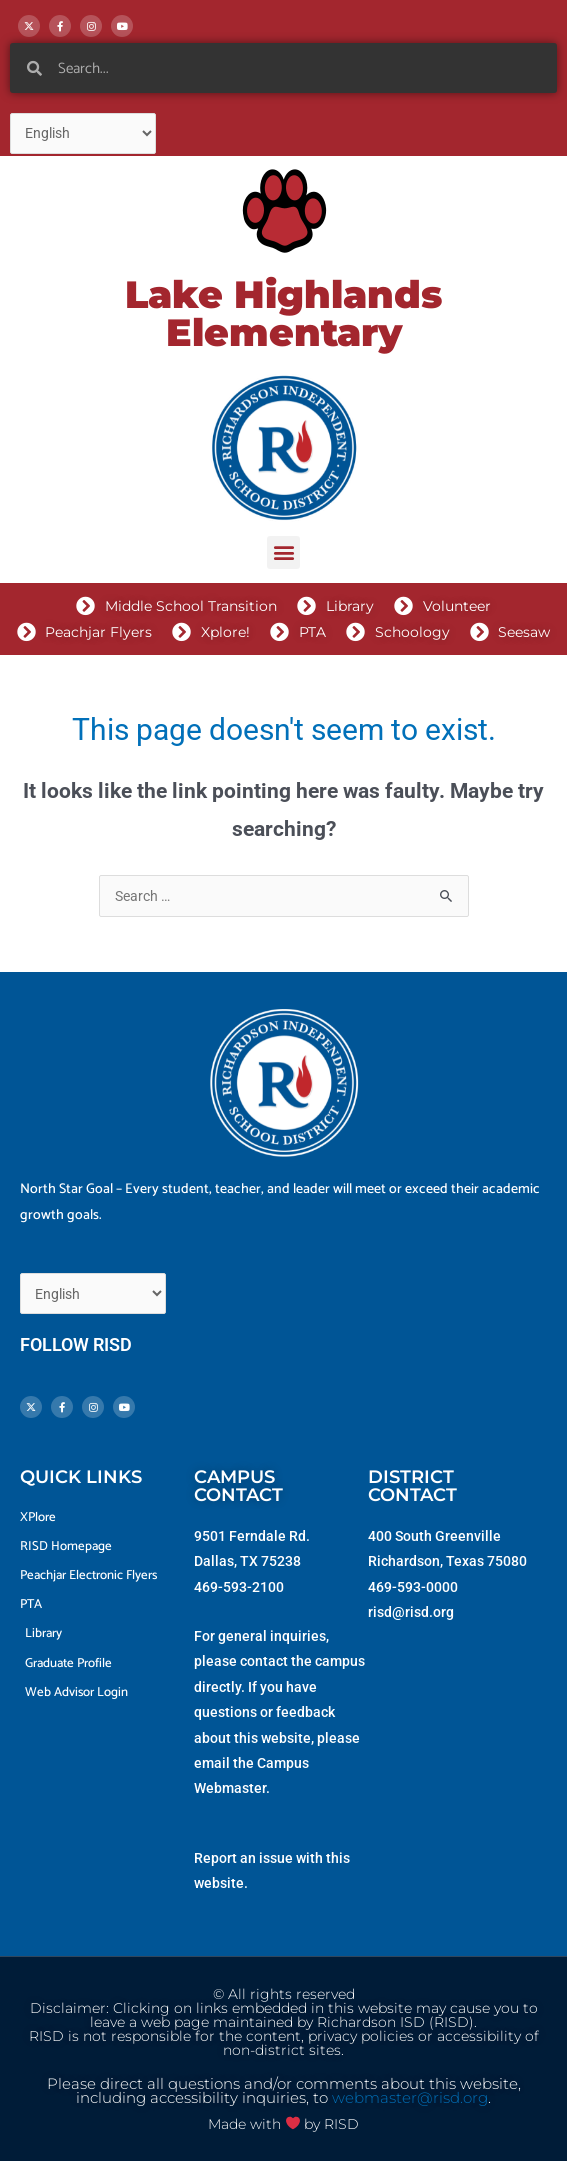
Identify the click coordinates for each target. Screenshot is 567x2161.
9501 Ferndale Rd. (252, 1536)
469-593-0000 (413, 1587)
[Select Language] (83, 133)
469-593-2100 (239, 1587)
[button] (283, 552)
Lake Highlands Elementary (283, 313)
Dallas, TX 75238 (247, 1561)
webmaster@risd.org (410, 2098)
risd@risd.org (411, 1612)
